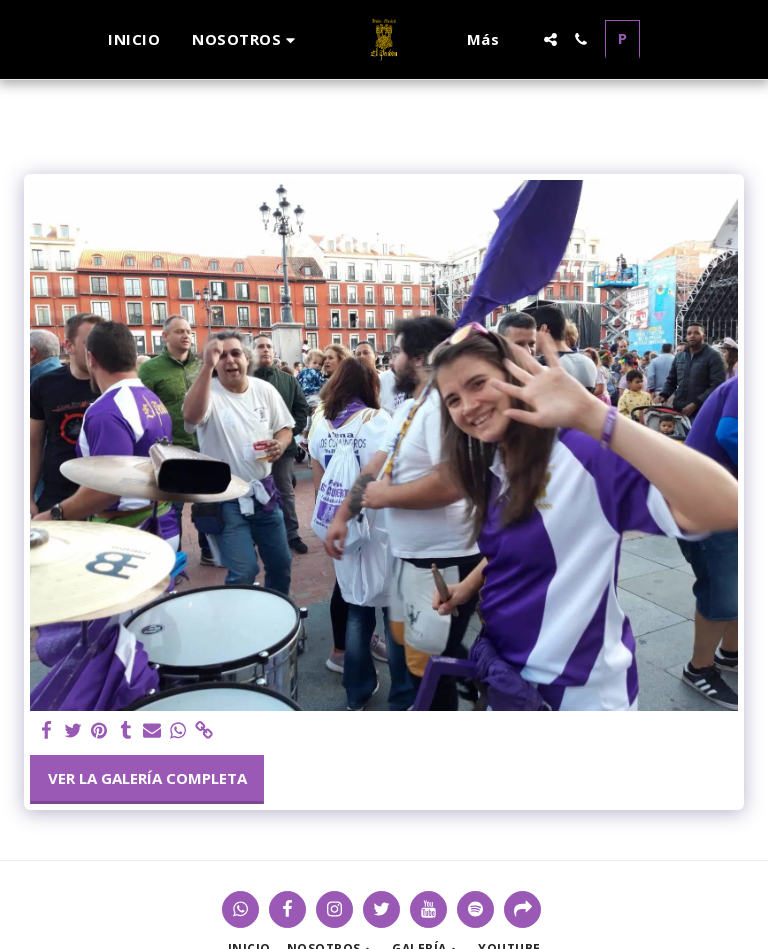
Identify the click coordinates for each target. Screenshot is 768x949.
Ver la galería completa (147, 778)
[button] (246, 39)
